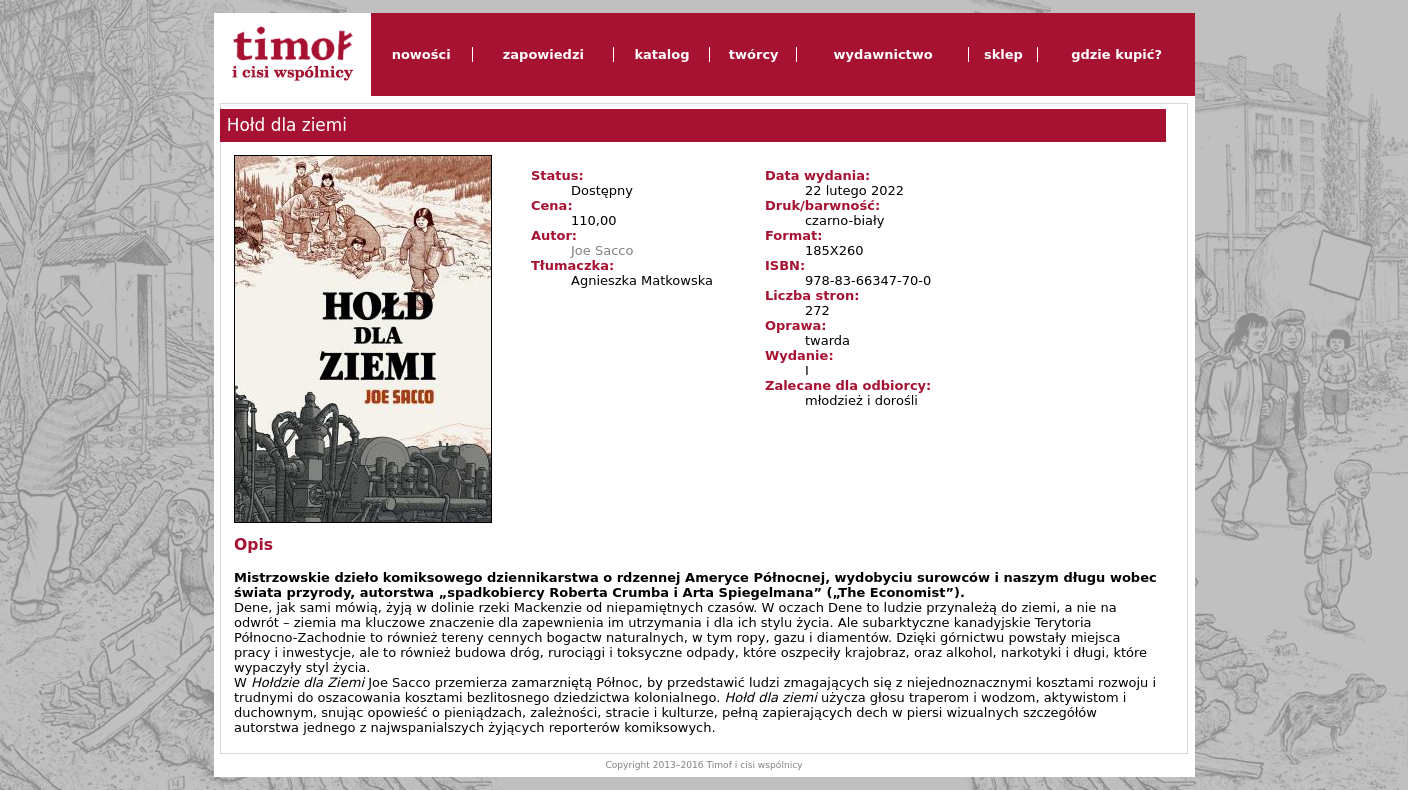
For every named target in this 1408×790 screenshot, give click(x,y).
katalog (661, 54)
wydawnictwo (883, 54)
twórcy (754, 54)
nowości (421, 54)
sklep (1003, 54)
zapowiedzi (543, 54)
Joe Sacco (602, 250)
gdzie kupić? (1116, 54)
